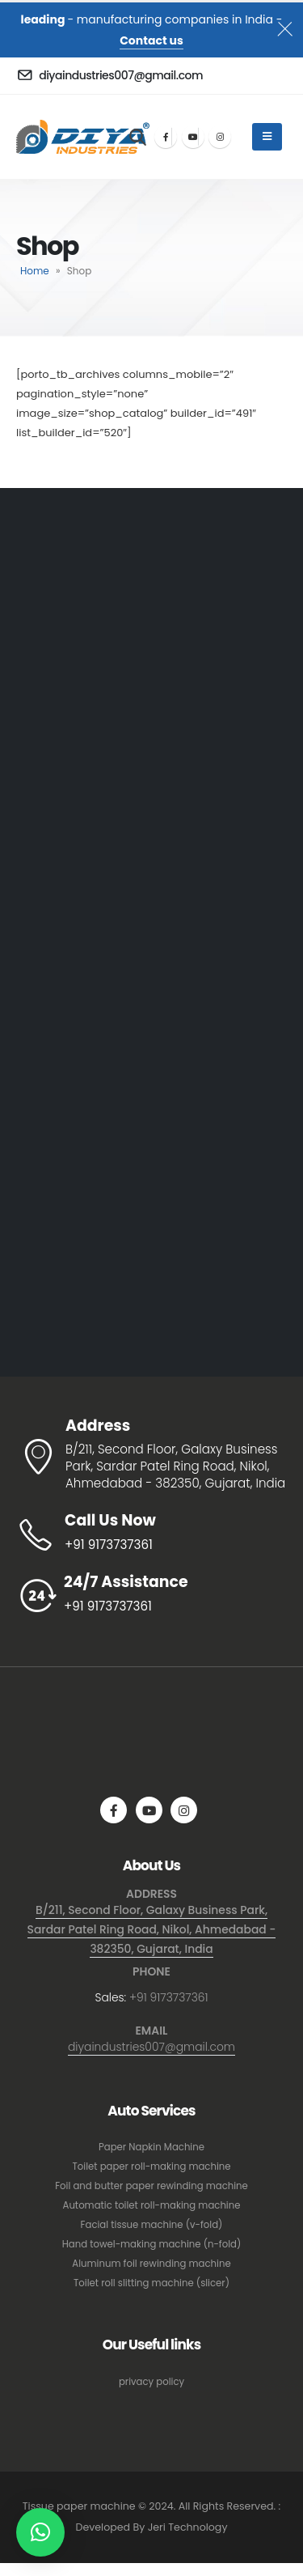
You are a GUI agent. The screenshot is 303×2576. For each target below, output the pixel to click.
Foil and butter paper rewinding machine (151, 2185)
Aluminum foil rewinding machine (151, 2263)
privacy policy (151, 2381)
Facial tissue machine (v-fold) (152, 2224)
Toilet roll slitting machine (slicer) (151, 2283)
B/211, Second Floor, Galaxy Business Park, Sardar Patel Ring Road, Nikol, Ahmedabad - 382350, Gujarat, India (151, 1929)
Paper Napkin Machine (151, 2147)
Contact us (151, 40)
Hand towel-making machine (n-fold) (152, 2244)
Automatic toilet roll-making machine (152, 2205)
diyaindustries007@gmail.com (151, 2047)
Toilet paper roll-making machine (151, 2166)
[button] (40, 2532)
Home (34, 271)
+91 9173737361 (168, 1997)
